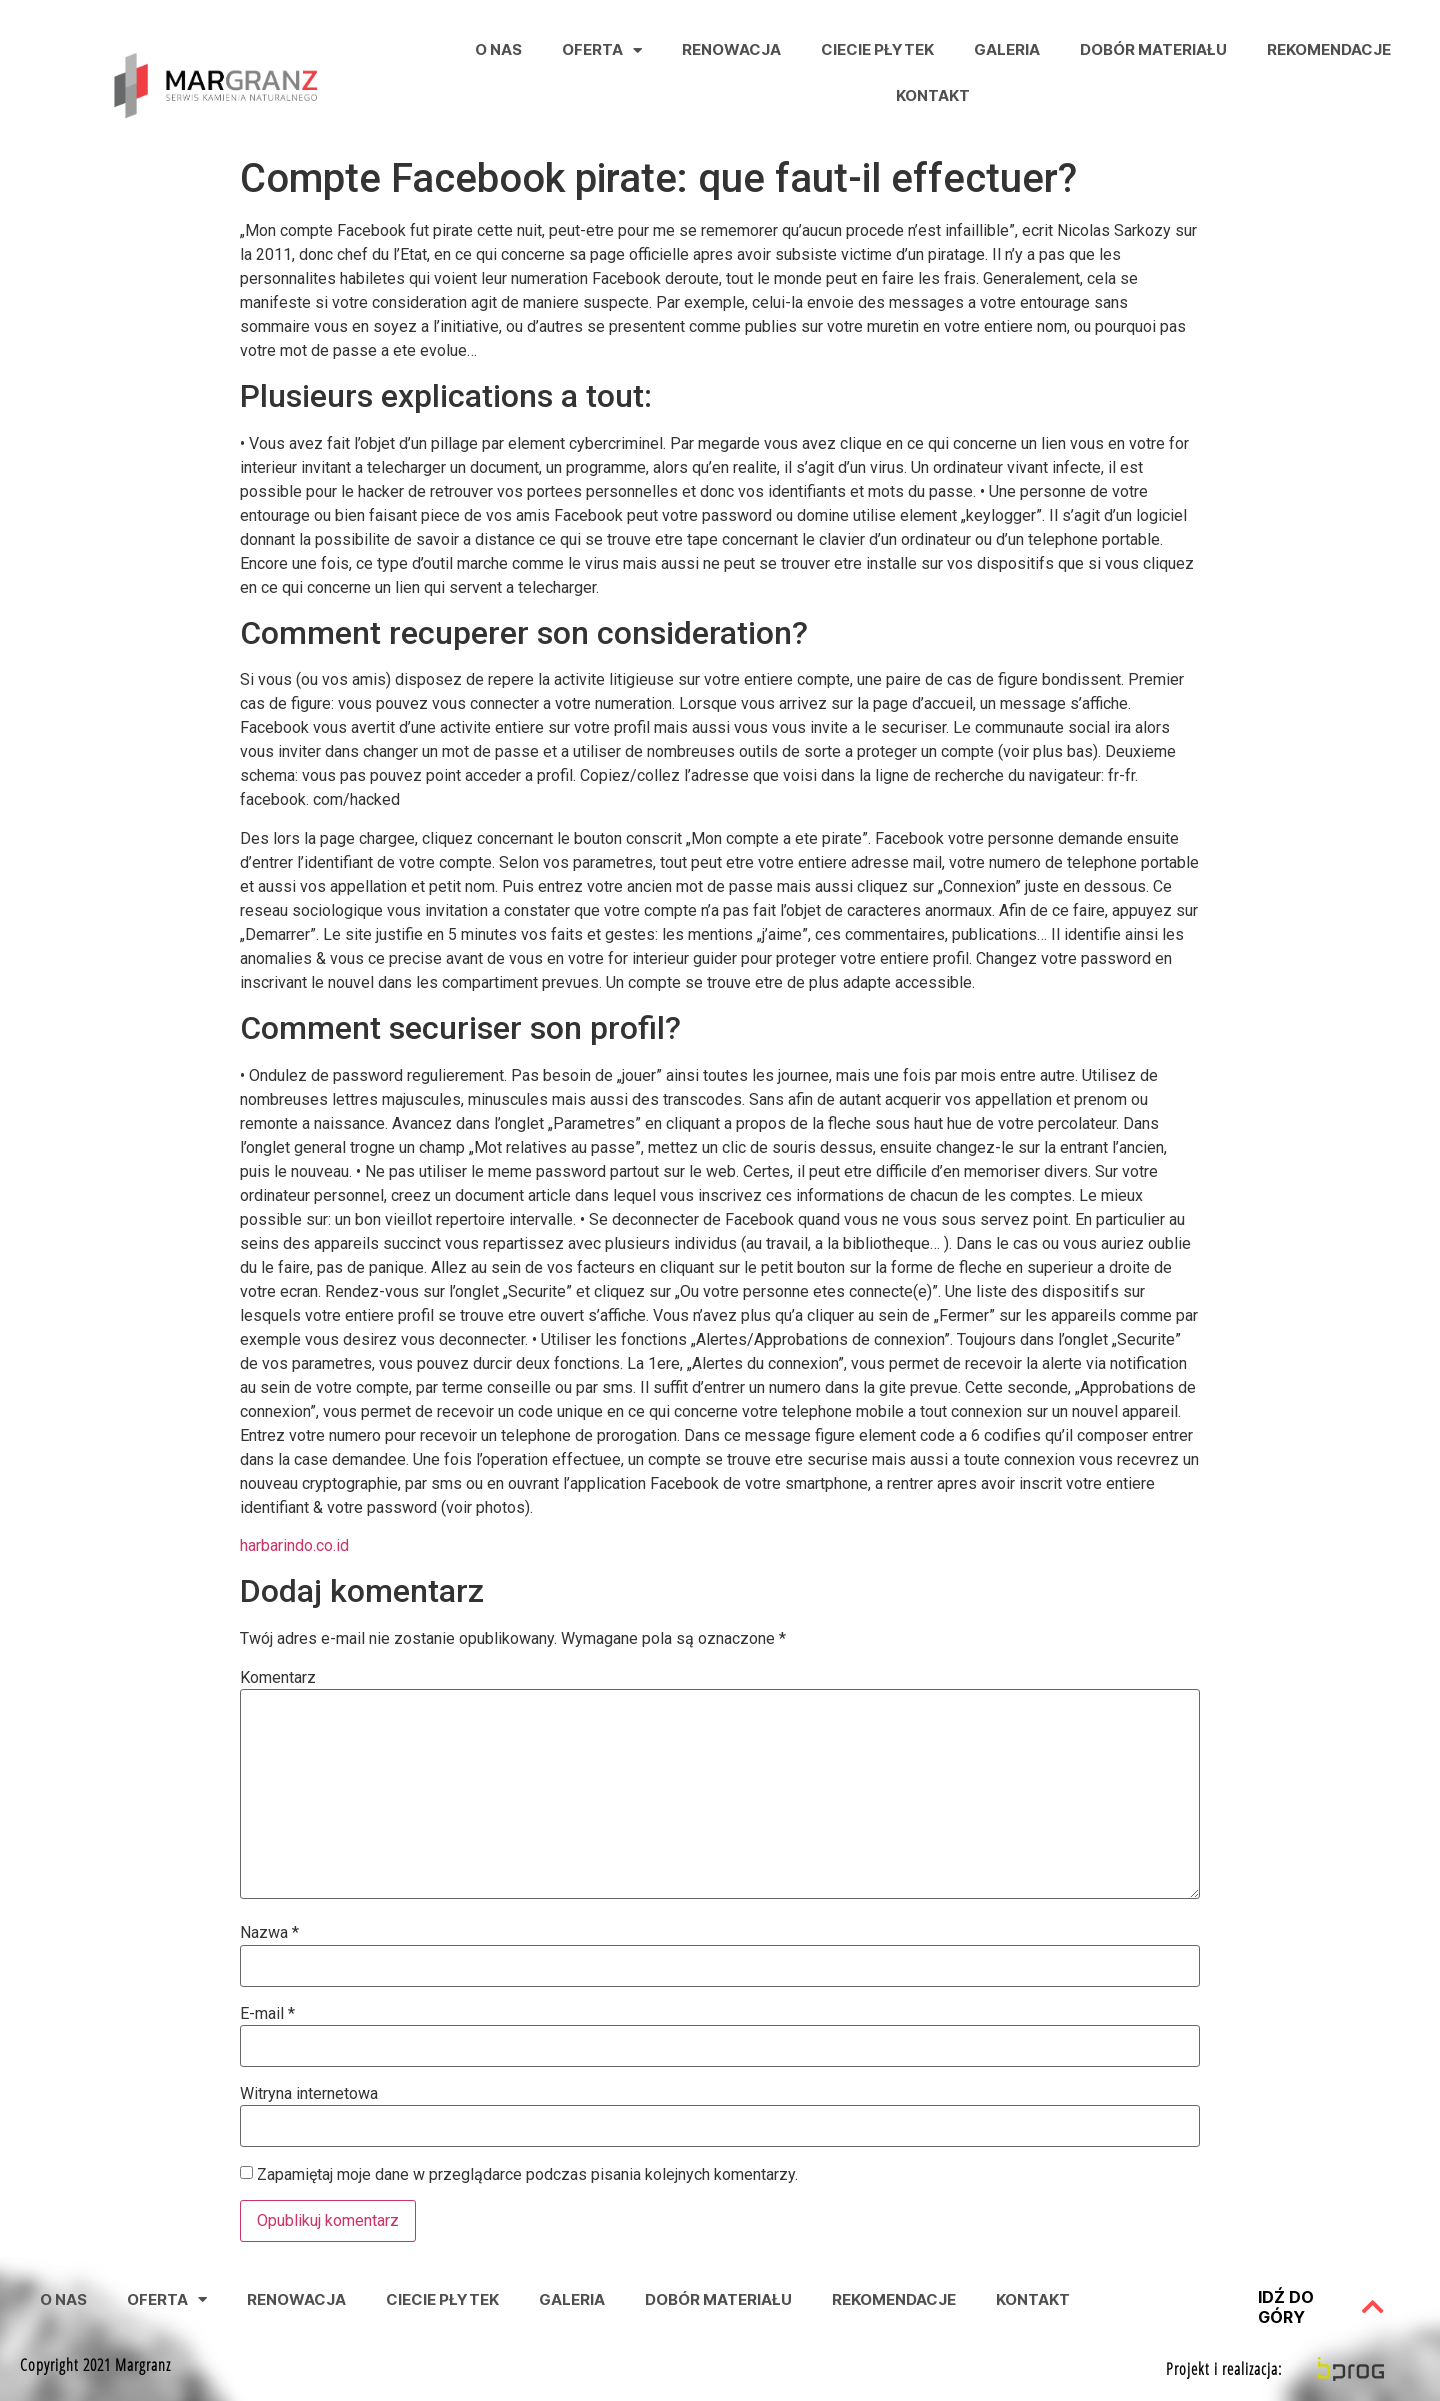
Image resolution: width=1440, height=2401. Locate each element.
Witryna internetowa (309, 2094)
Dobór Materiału (1153, 49)
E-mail (267, 2014)
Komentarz (278, 1678)
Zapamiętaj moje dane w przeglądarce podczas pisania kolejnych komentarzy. (527, 2175)
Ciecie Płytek (877, 49)
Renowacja (731, 49)
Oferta (602, 50)
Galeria (1007, 49)
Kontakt (933, 95)
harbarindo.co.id (294, 1545)
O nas (498, 49)
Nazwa (269, 1933)
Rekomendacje (1329, 49)
